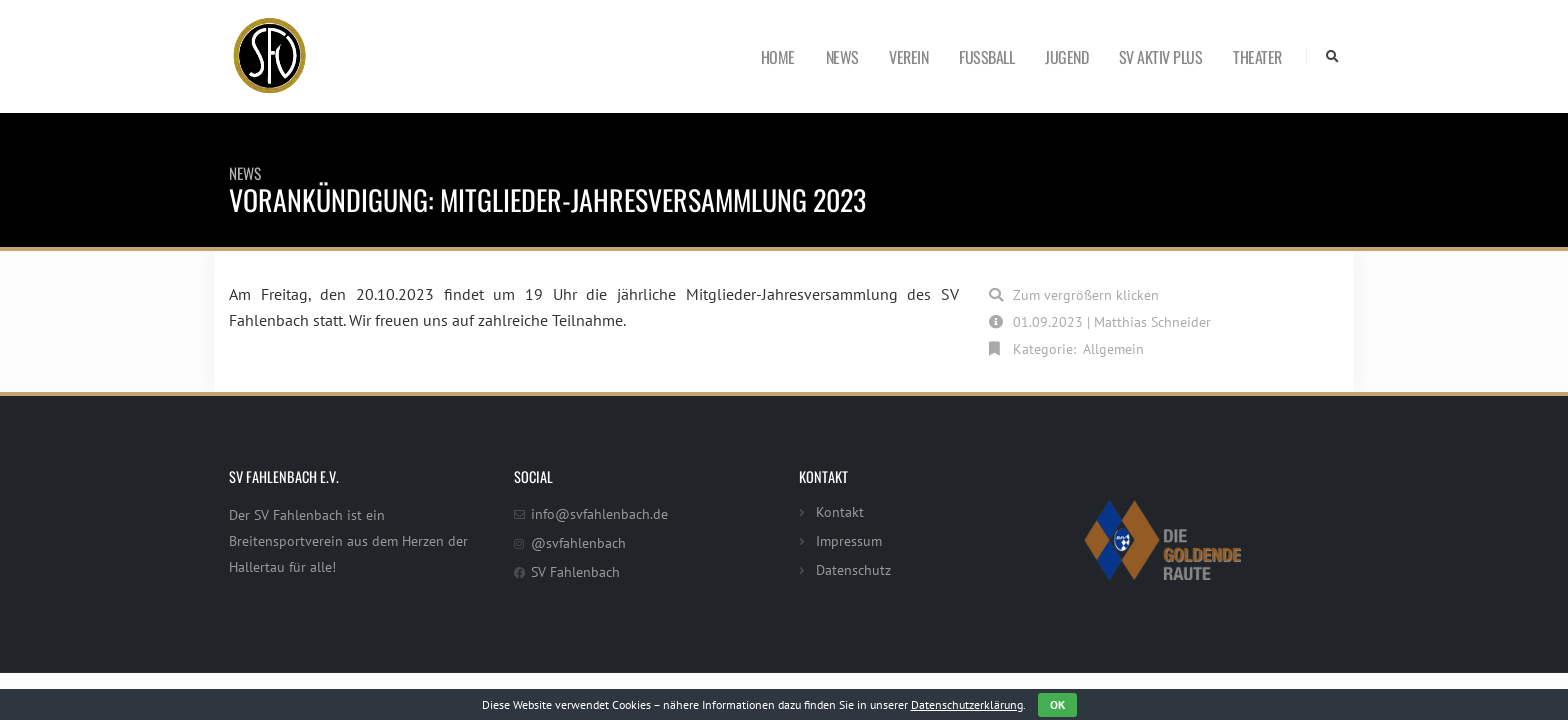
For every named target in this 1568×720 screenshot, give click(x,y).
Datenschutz (853, 569)
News (842, 57)
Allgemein (1113, 348)
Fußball (986, 57)
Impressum (849, 540)
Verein (908, 57)
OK (1057, 704)
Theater (1257, 57)
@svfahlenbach (578, 542)
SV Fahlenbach (575, 571)
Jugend (1066, 57)
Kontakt (840, 511)
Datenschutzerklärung (967, 704)
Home (778, 57)
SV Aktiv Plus (1161, 57)
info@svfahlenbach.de (599, 513)
